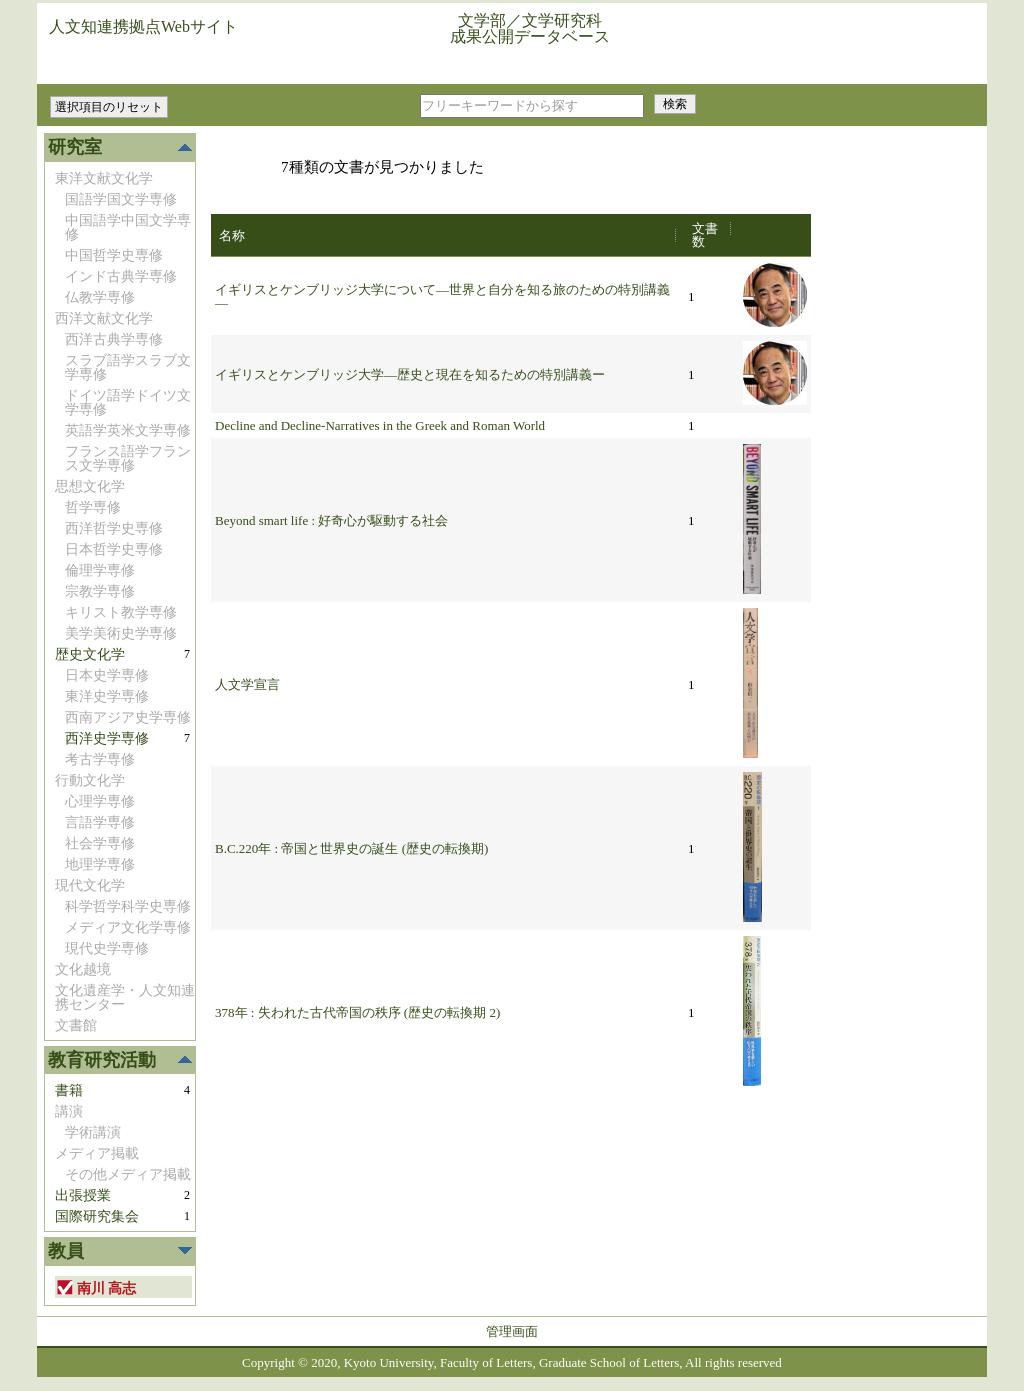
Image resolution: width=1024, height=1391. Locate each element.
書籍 (69, 1090)
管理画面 (512, 1331)
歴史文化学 (90, 654)
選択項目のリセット (109, 107)
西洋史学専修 (107, 738)
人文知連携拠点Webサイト (143, 26)
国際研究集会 (97, 1216)
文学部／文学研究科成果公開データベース (530, 28)
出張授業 (83, 1195)
